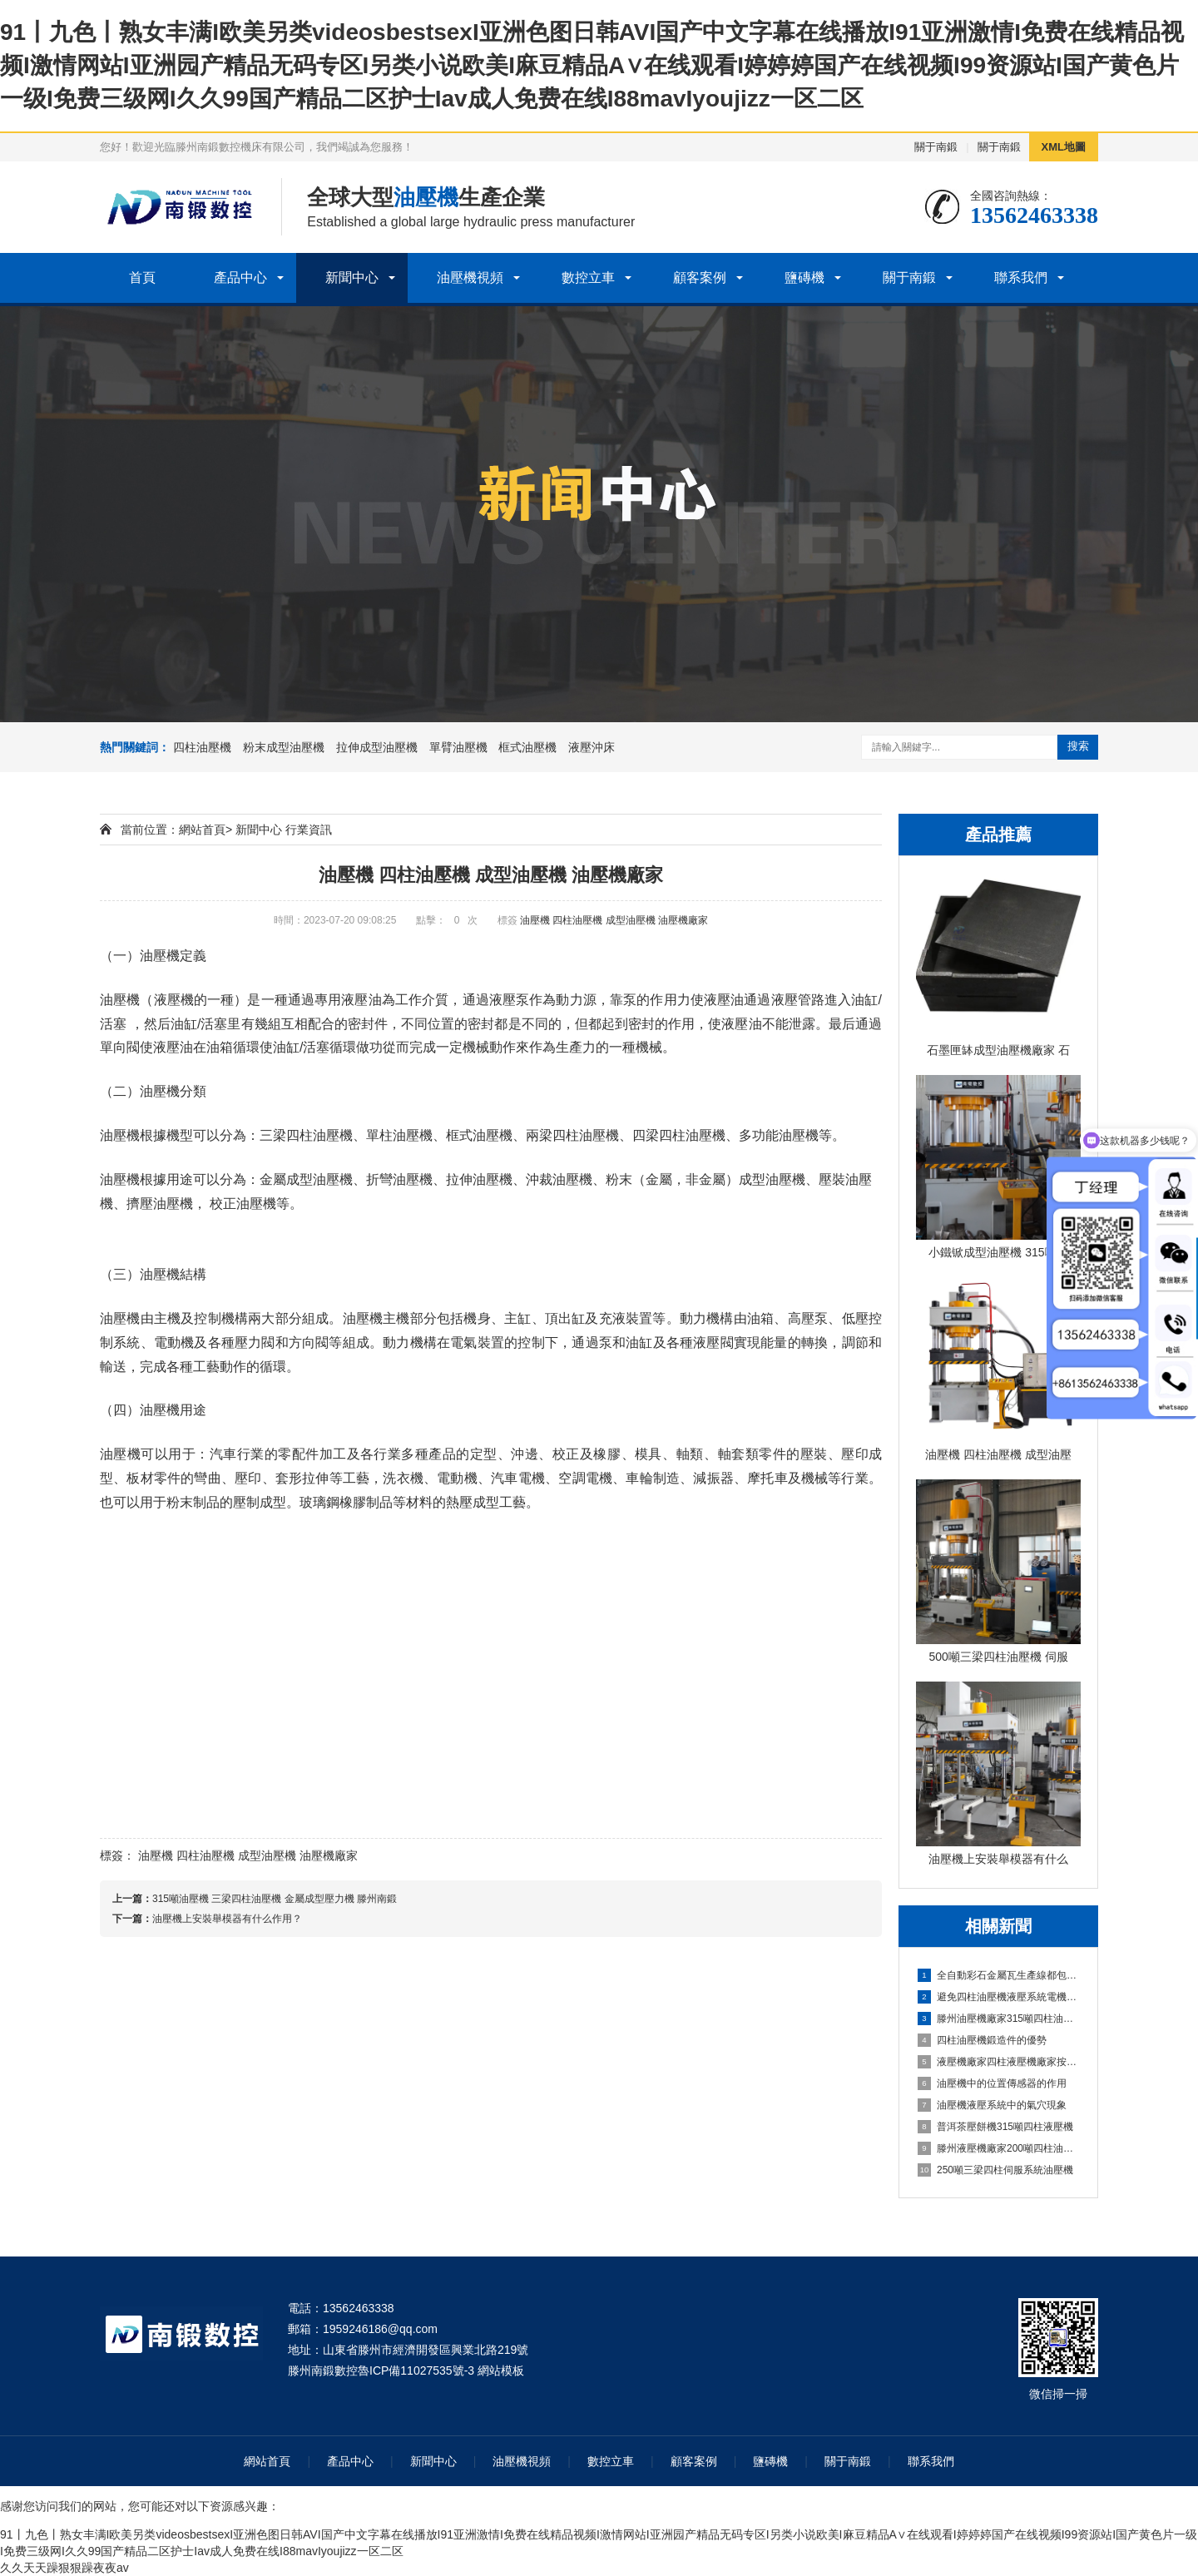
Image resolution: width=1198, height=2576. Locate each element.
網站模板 (501, 2370)
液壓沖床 (591, 747)
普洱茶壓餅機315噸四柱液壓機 (995, 2126)
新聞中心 (352, 277)
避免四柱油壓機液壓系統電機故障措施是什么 (999, 1997)
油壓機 (535, 920)
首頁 (142, 277)
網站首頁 (202, 829)
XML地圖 (1064, 147)
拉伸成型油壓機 (377, 747)
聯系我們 (1020, 277)
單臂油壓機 (458, 747)
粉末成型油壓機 (283, 747)
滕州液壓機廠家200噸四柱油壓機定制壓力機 (999, 2148)
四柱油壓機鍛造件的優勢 (982, 2040)
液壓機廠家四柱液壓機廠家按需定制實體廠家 (999, 2061)
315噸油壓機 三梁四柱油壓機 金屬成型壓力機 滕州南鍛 (274, 1899)
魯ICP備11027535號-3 (416, 2370)
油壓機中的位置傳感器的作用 (992, 2083)
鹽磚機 (804, 277)
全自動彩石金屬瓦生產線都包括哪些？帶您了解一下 (999, 1975)
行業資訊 (308, 829)
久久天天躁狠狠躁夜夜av (64, 2567)
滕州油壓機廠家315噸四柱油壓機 (999, 2018)
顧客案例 (699, 277)
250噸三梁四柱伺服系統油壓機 (995, 2170)
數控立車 (588, 277)
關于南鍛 (936, 147)
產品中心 (240, 277)
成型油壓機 (631, 920)
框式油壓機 (527, 747)
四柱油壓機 (202, 747)
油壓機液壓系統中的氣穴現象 (992, 2105)
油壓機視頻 (470, 277)
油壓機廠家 (683, 920)
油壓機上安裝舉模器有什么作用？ (227, 1919)
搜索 (1078, 746)
